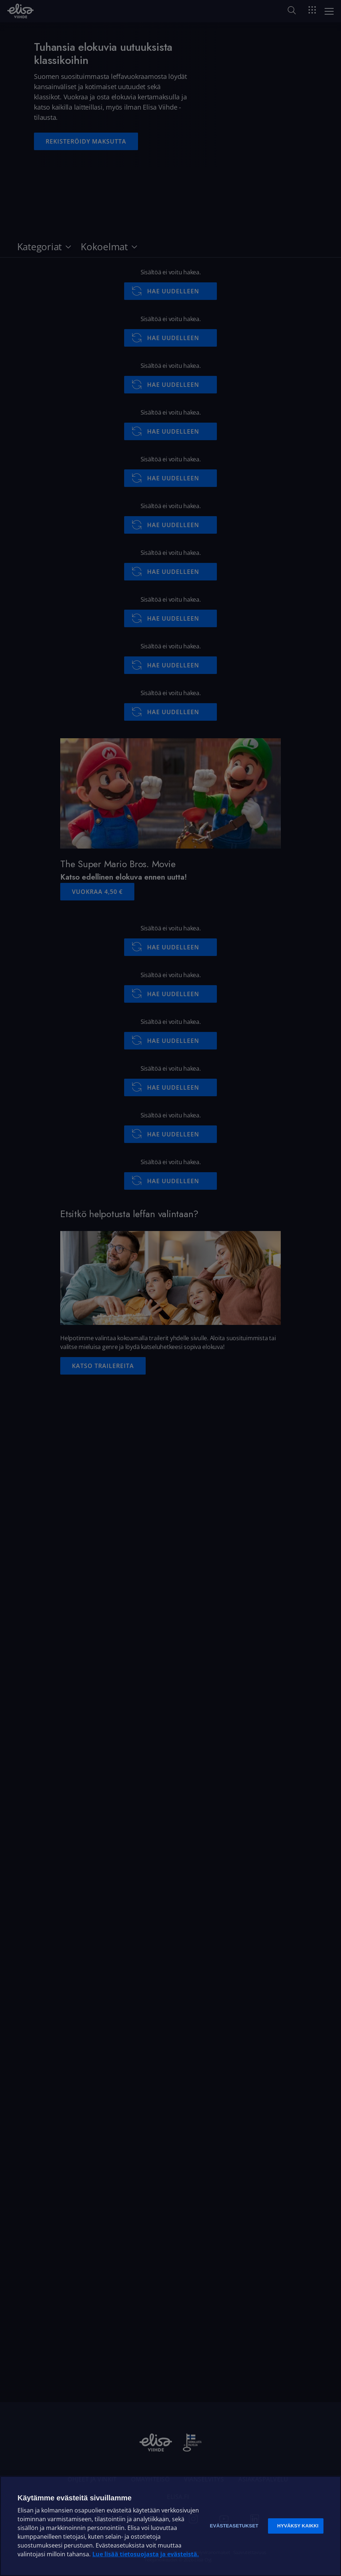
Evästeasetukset (234, 2526)
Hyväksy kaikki (297, 2526)
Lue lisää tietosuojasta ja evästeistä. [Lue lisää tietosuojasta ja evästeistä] (145, 2554)
